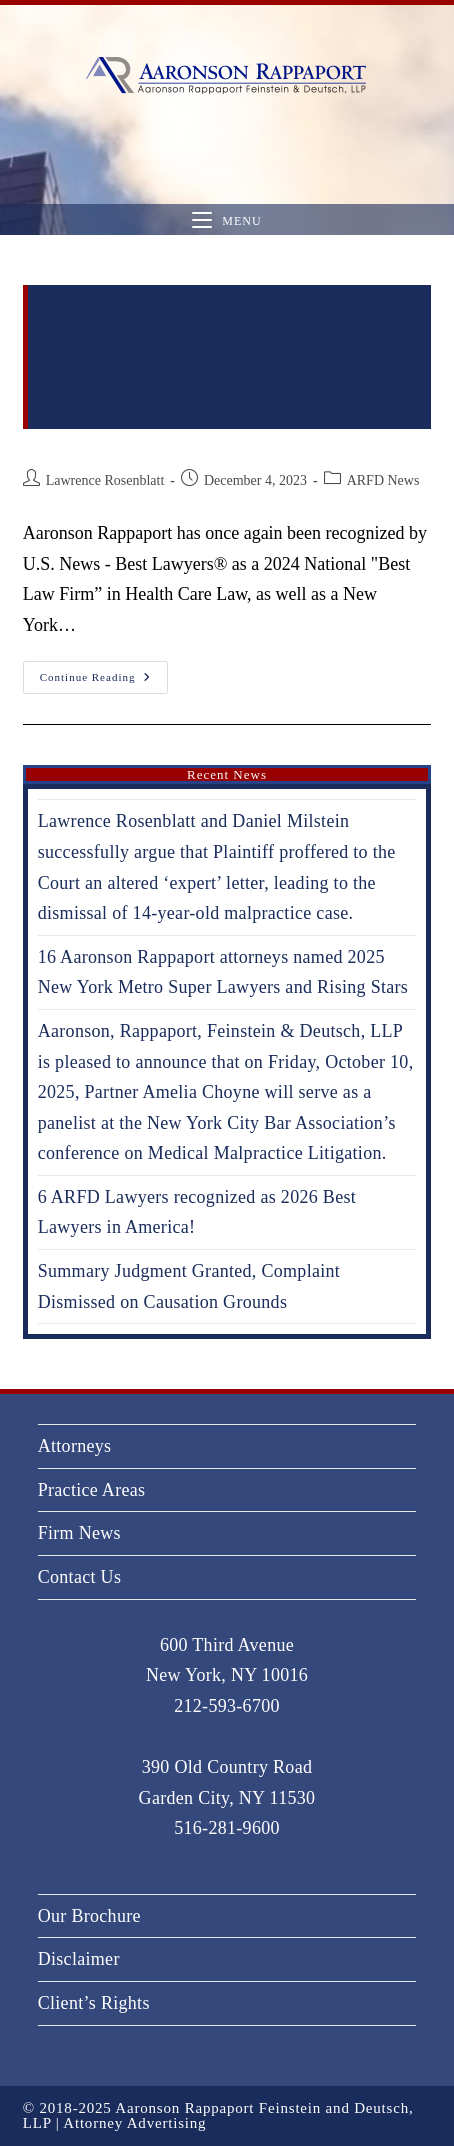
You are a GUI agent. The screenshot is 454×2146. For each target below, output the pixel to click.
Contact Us (80, 1577)
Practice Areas (92, 1490)
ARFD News (383, 480)
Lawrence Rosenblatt (105, 480)
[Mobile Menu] (226, 220)
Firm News (79, 1533)
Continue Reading (104, 672)
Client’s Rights (94, 2003)
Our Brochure (89, 1916)
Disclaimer (79, 1959)
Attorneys (75, 1446)
